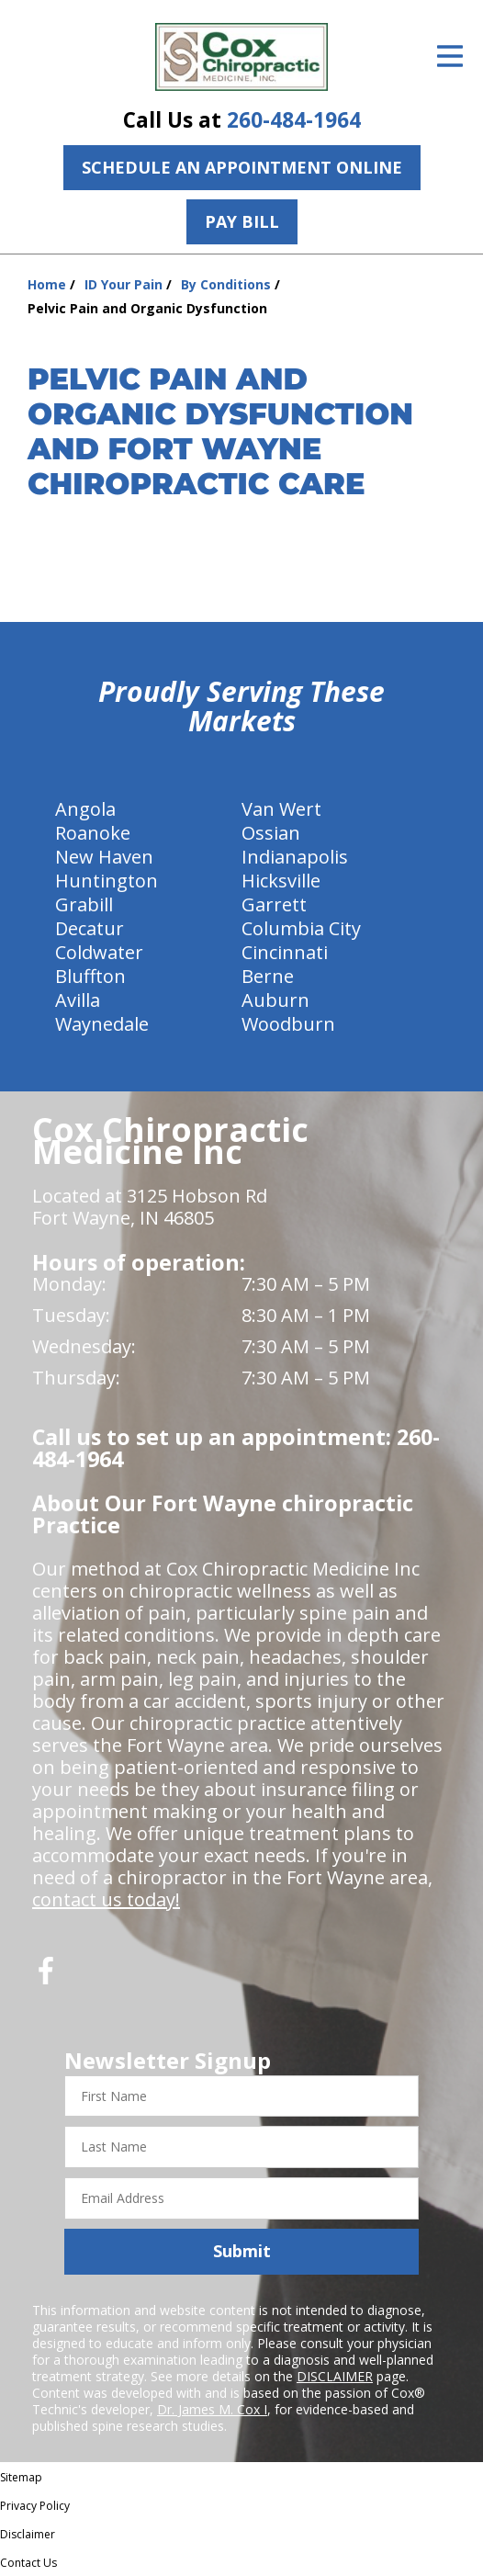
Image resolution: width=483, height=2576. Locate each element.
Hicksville (281, 880)
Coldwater (99, 952)
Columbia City (301, 928)
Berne (268, 976)
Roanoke (92, 832)
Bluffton (90, 976)
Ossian (271, 832)
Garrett (274, 904)
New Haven (104, 856)
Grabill (84, 904)
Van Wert (281, 809)
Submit (242, 2251)
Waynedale (102, 1023)
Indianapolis (295, 856)
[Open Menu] (450, 56)
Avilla (77, 1000)
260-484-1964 (294, 120)
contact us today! (106, 1899)
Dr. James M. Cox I (212, 2409)
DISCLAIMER (335, 2376)
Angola (85, 809)
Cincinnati (285, 952)
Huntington (106, 880)
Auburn (275, 1000)
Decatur (89, 928)
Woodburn (288, 1023)
